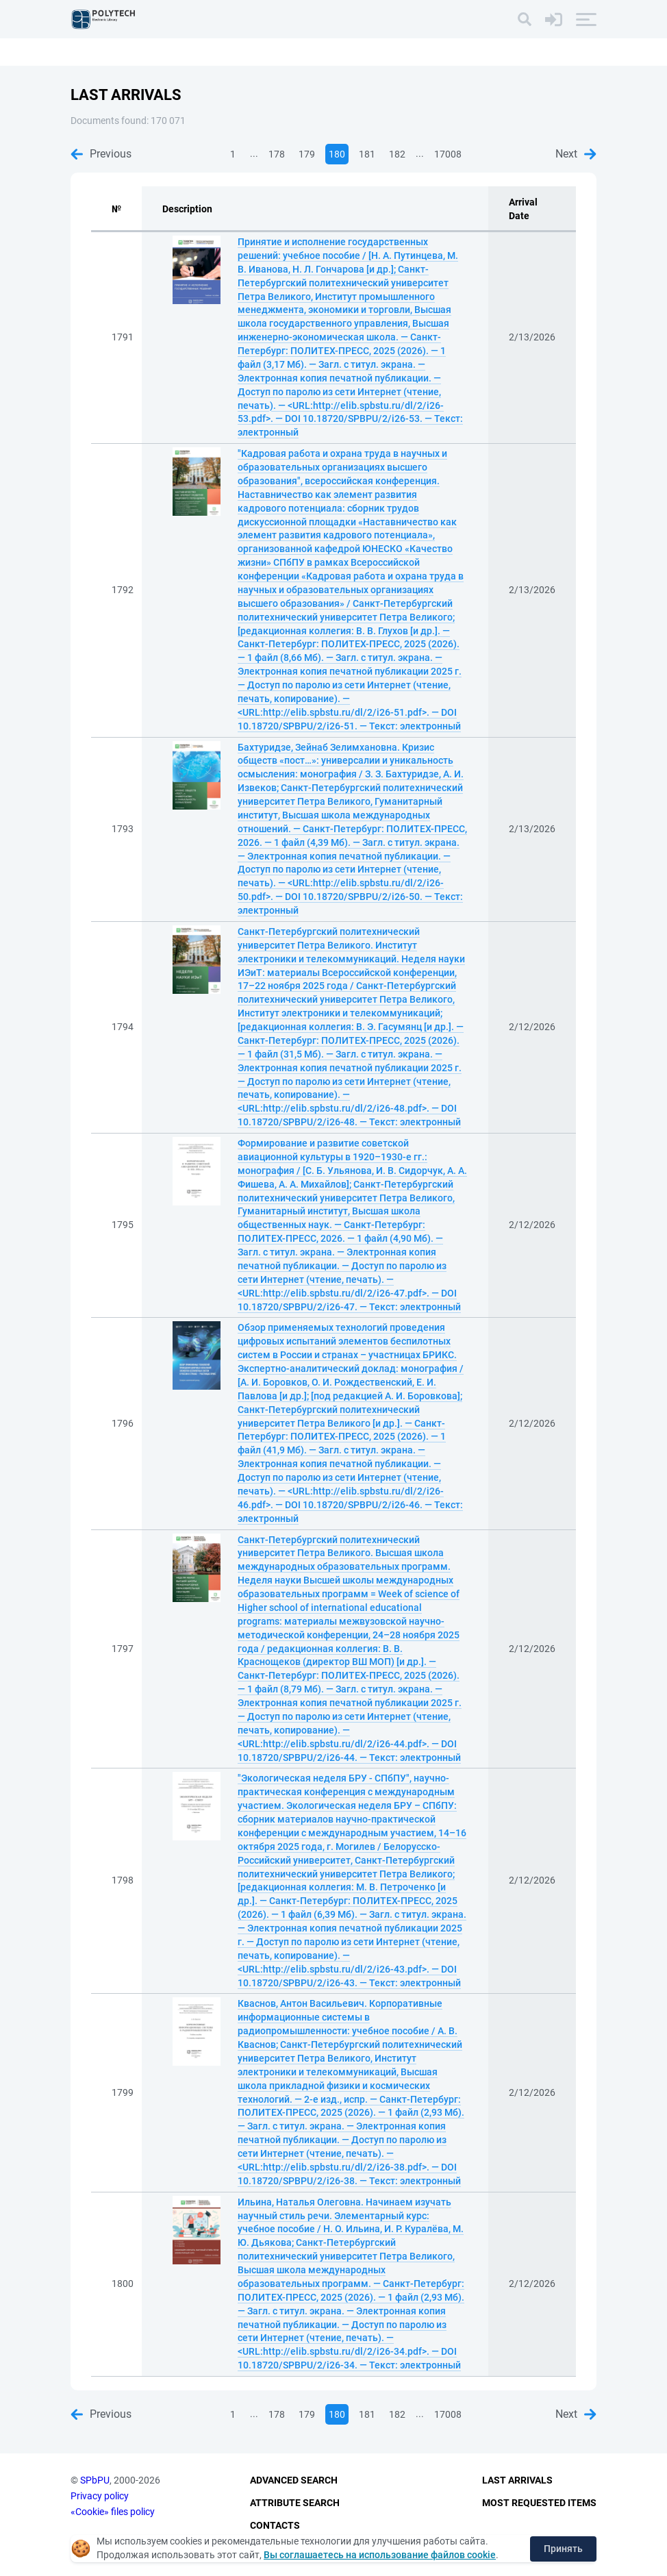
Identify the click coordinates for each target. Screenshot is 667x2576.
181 (367, 154)
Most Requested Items (539, 2502)
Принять (563, 2548)
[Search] (524, 19)
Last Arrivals (517, 2480)
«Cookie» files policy (113, 2511)
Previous (101, 153)
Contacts (275, 2525)
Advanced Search (294, 2480)
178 (276, 154)
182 (397, 154)
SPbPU (95, 2480)
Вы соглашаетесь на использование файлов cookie (380, 2554)
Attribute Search (295, 2502)
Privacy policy (100, 2495)
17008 (448, 154)
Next (575, 153)
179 (307, 154)
